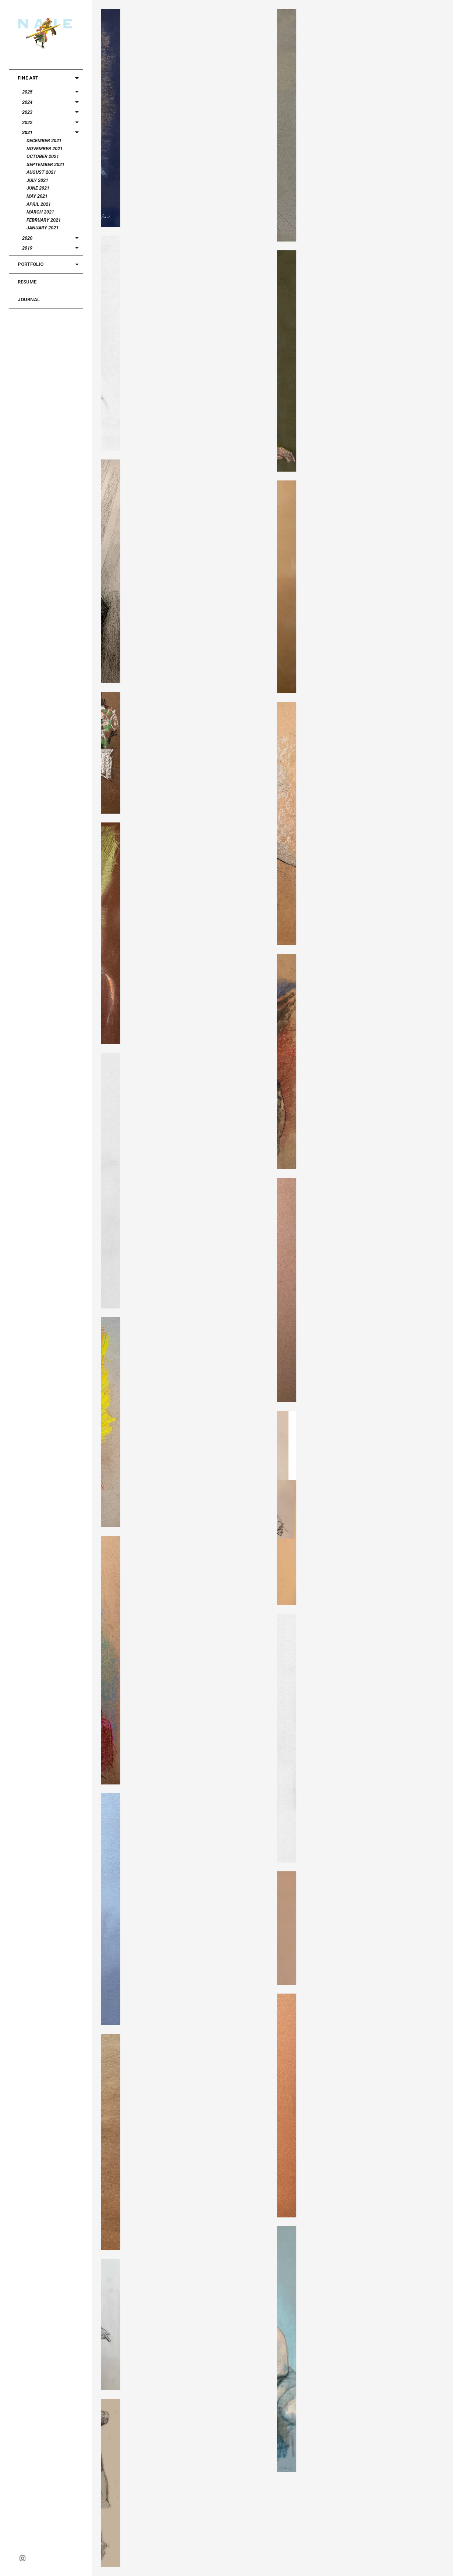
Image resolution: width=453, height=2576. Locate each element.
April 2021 (38, 204)
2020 (27, 238)
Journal (29, 299)
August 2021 (41, 172)
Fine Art (28, 78)
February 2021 (43, 220)
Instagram (22, 2558)
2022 (27, 122)
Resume (27, 282)
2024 (27, 102)
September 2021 (45, 164)
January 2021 (42, 227)
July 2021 (37, 180)
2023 (27, 112)
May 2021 (36, 196)
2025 (27, 92)
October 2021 (42, 156)
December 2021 (43, 140)
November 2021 (44, 148)
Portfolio (30, 264)
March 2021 (40, 212)
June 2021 (37, 188)
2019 (27, 248)
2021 (27, 132)
